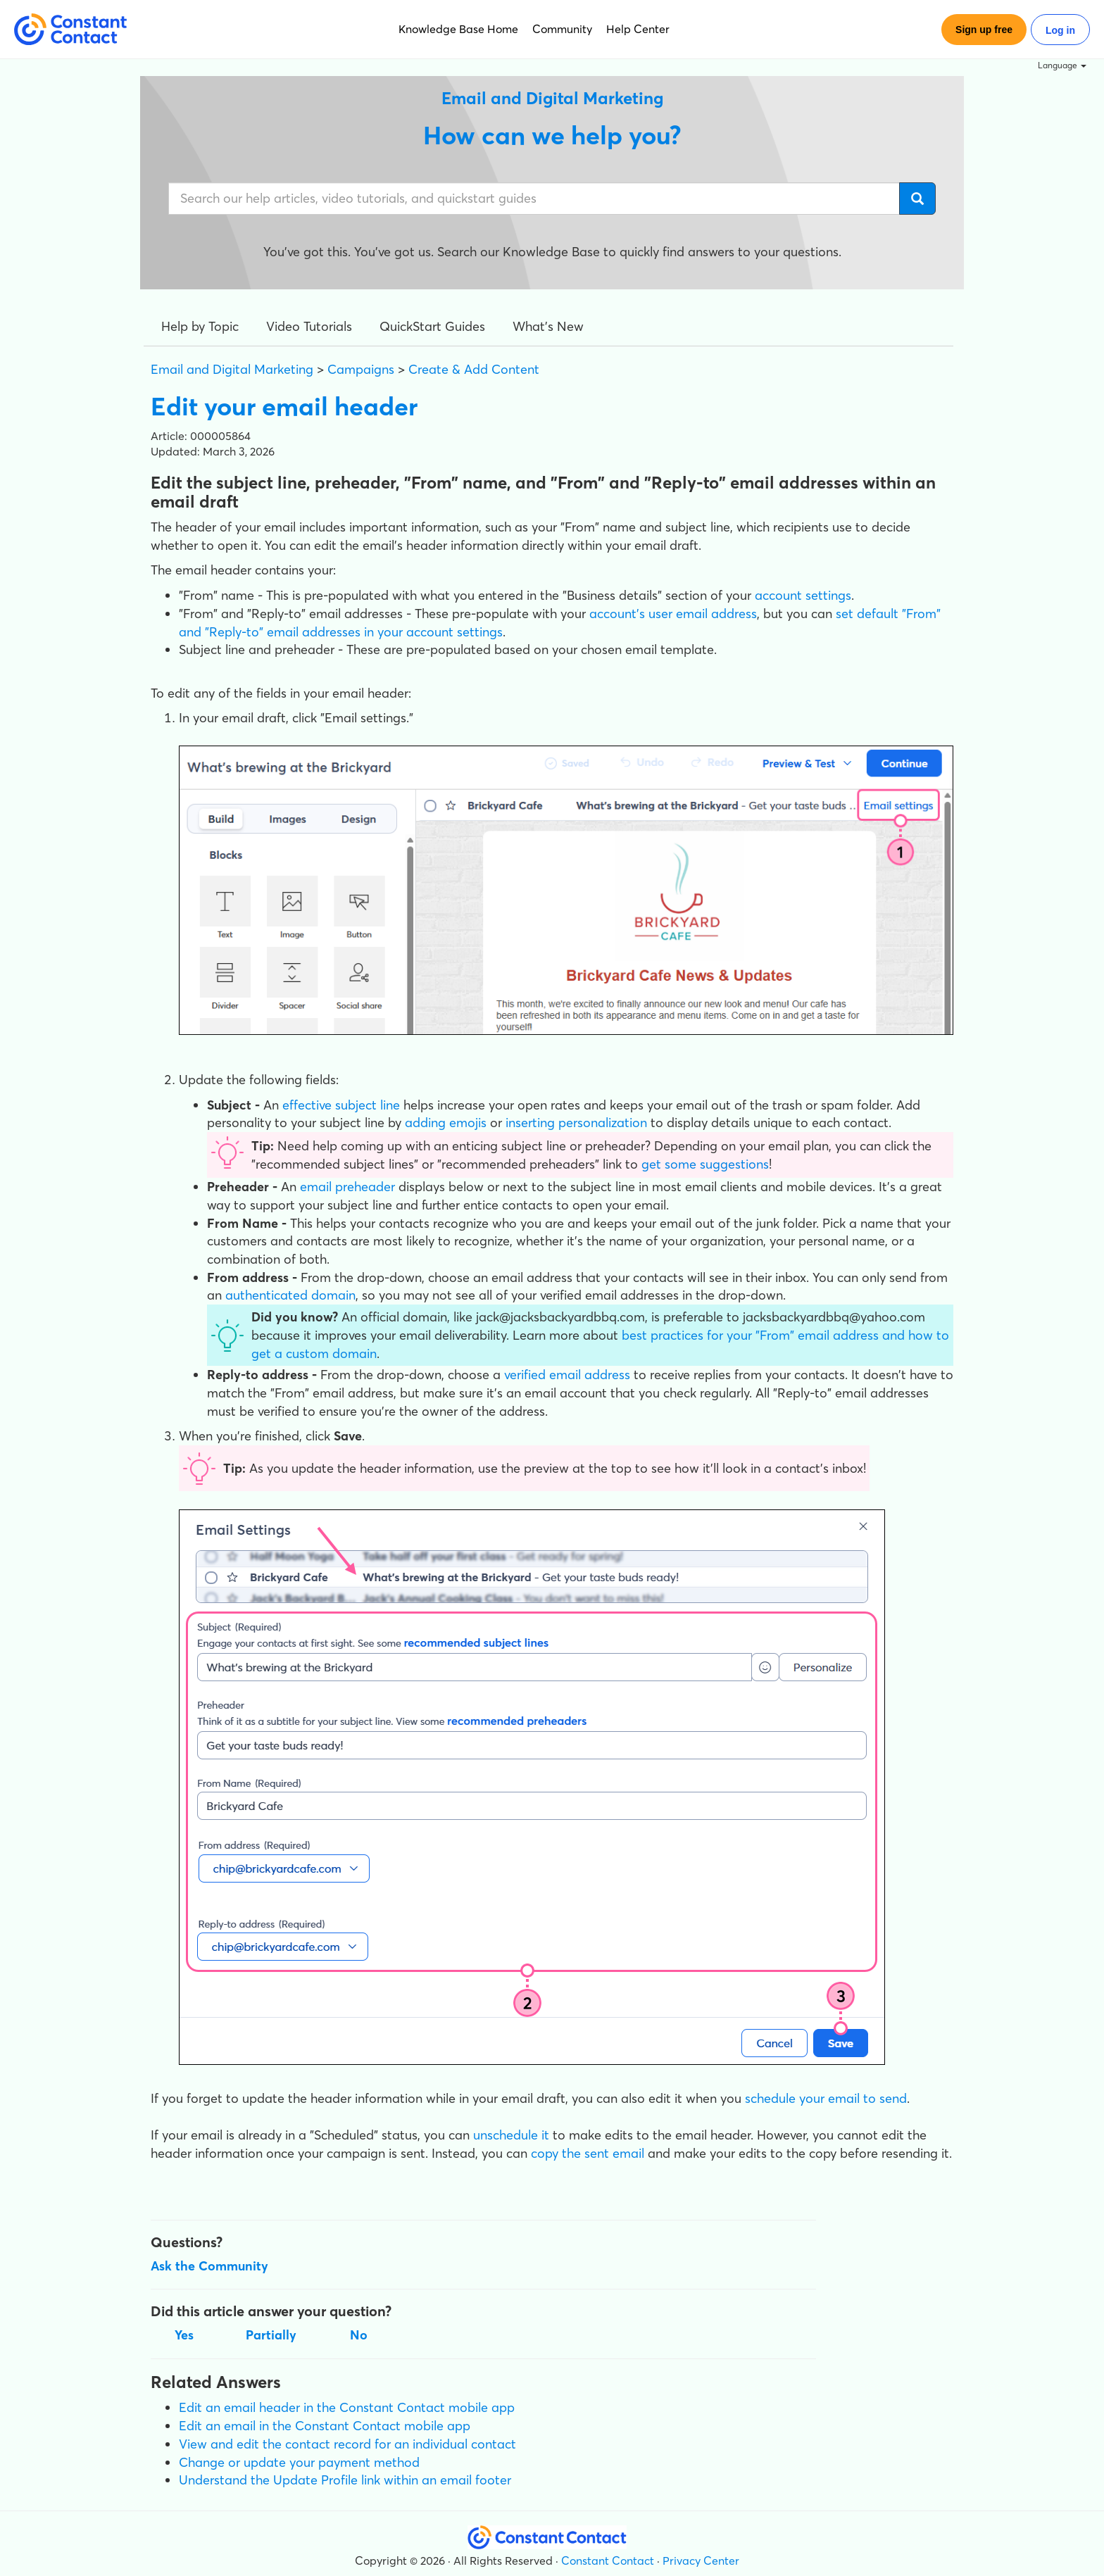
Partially (271, 2335)
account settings (803, 595)
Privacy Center (701, 2560)
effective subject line (341, 1105)
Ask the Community (209, 2266)
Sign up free (983, 29)
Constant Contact (607, 2560)
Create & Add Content (473, 369)
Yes (184, 2335)
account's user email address (673, 613)
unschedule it (511, 2135)
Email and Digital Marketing (232, 369)
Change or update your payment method (299, 2462)
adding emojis (446, 1122)
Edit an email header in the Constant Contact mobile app (347, 2407)
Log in (1060, 30)
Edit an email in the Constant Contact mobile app (324, 2426)
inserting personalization (576, 1122)
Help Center (638, 29)
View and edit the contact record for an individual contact (347, 2444)
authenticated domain (290, 1295)
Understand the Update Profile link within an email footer (345, 2480)
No (359, 2335)
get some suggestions (705, 1164)
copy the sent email (587, 2153)
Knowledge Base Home (458, 29)
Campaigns (360, 369)
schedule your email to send (826, 2098)
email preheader (347, 1187)
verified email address (567, 1374)
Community (562, 29)
